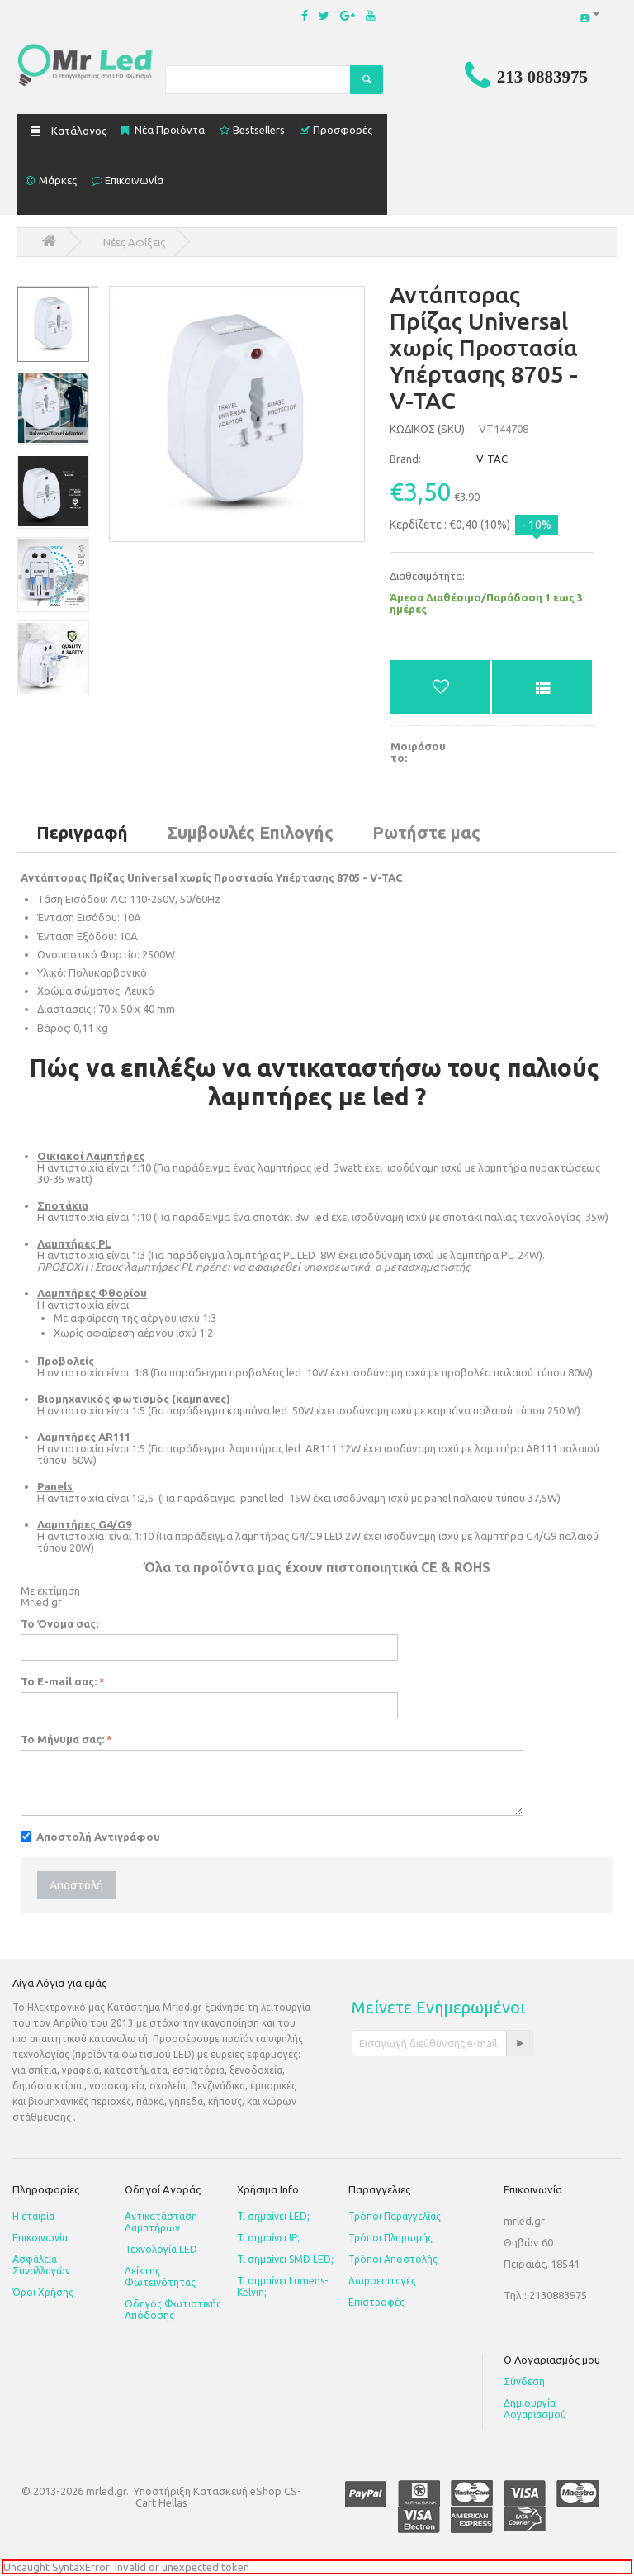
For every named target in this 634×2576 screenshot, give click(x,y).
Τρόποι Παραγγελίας (394, 2216)
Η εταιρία (33, 2216)
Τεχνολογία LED (161, 2249)
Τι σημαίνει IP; (268, 2237)
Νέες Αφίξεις (134, 242)
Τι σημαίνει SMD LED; (285, 2259)
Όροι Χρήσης (42, 2292)
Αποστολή (76, 1885)
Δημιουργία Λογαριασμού (535, 2409)
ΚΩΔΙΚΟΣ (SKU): (428, 429)
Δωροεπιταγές (382, 2280)
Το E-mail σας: (59, 1681)
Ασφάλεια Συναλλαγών (41, 2265)
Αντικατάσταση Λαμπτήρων (161, 2222)
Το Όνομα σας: (59, 1623)
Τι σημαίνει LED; (273, 2216)
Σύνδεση (524, 2381)
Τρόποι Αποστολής (393, 2259)
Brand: (405, 458)
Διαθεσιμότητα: (427, 576)
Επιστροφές (376, 2302)
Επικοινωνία (40, 2237)
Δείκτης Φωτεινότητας (160, 2276)
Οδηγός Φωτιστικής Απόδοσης (173, 2309)
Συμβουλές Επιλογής (250, 832)
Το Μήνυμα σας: (62, 1739)
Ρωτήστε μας (426, 832)
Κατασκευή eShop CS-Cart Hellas (218, 2496)
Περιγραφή (82, 832)
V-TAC (449, 458)
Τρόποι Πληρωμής (390, 2237)
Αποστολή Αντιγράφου (90, 1836)
